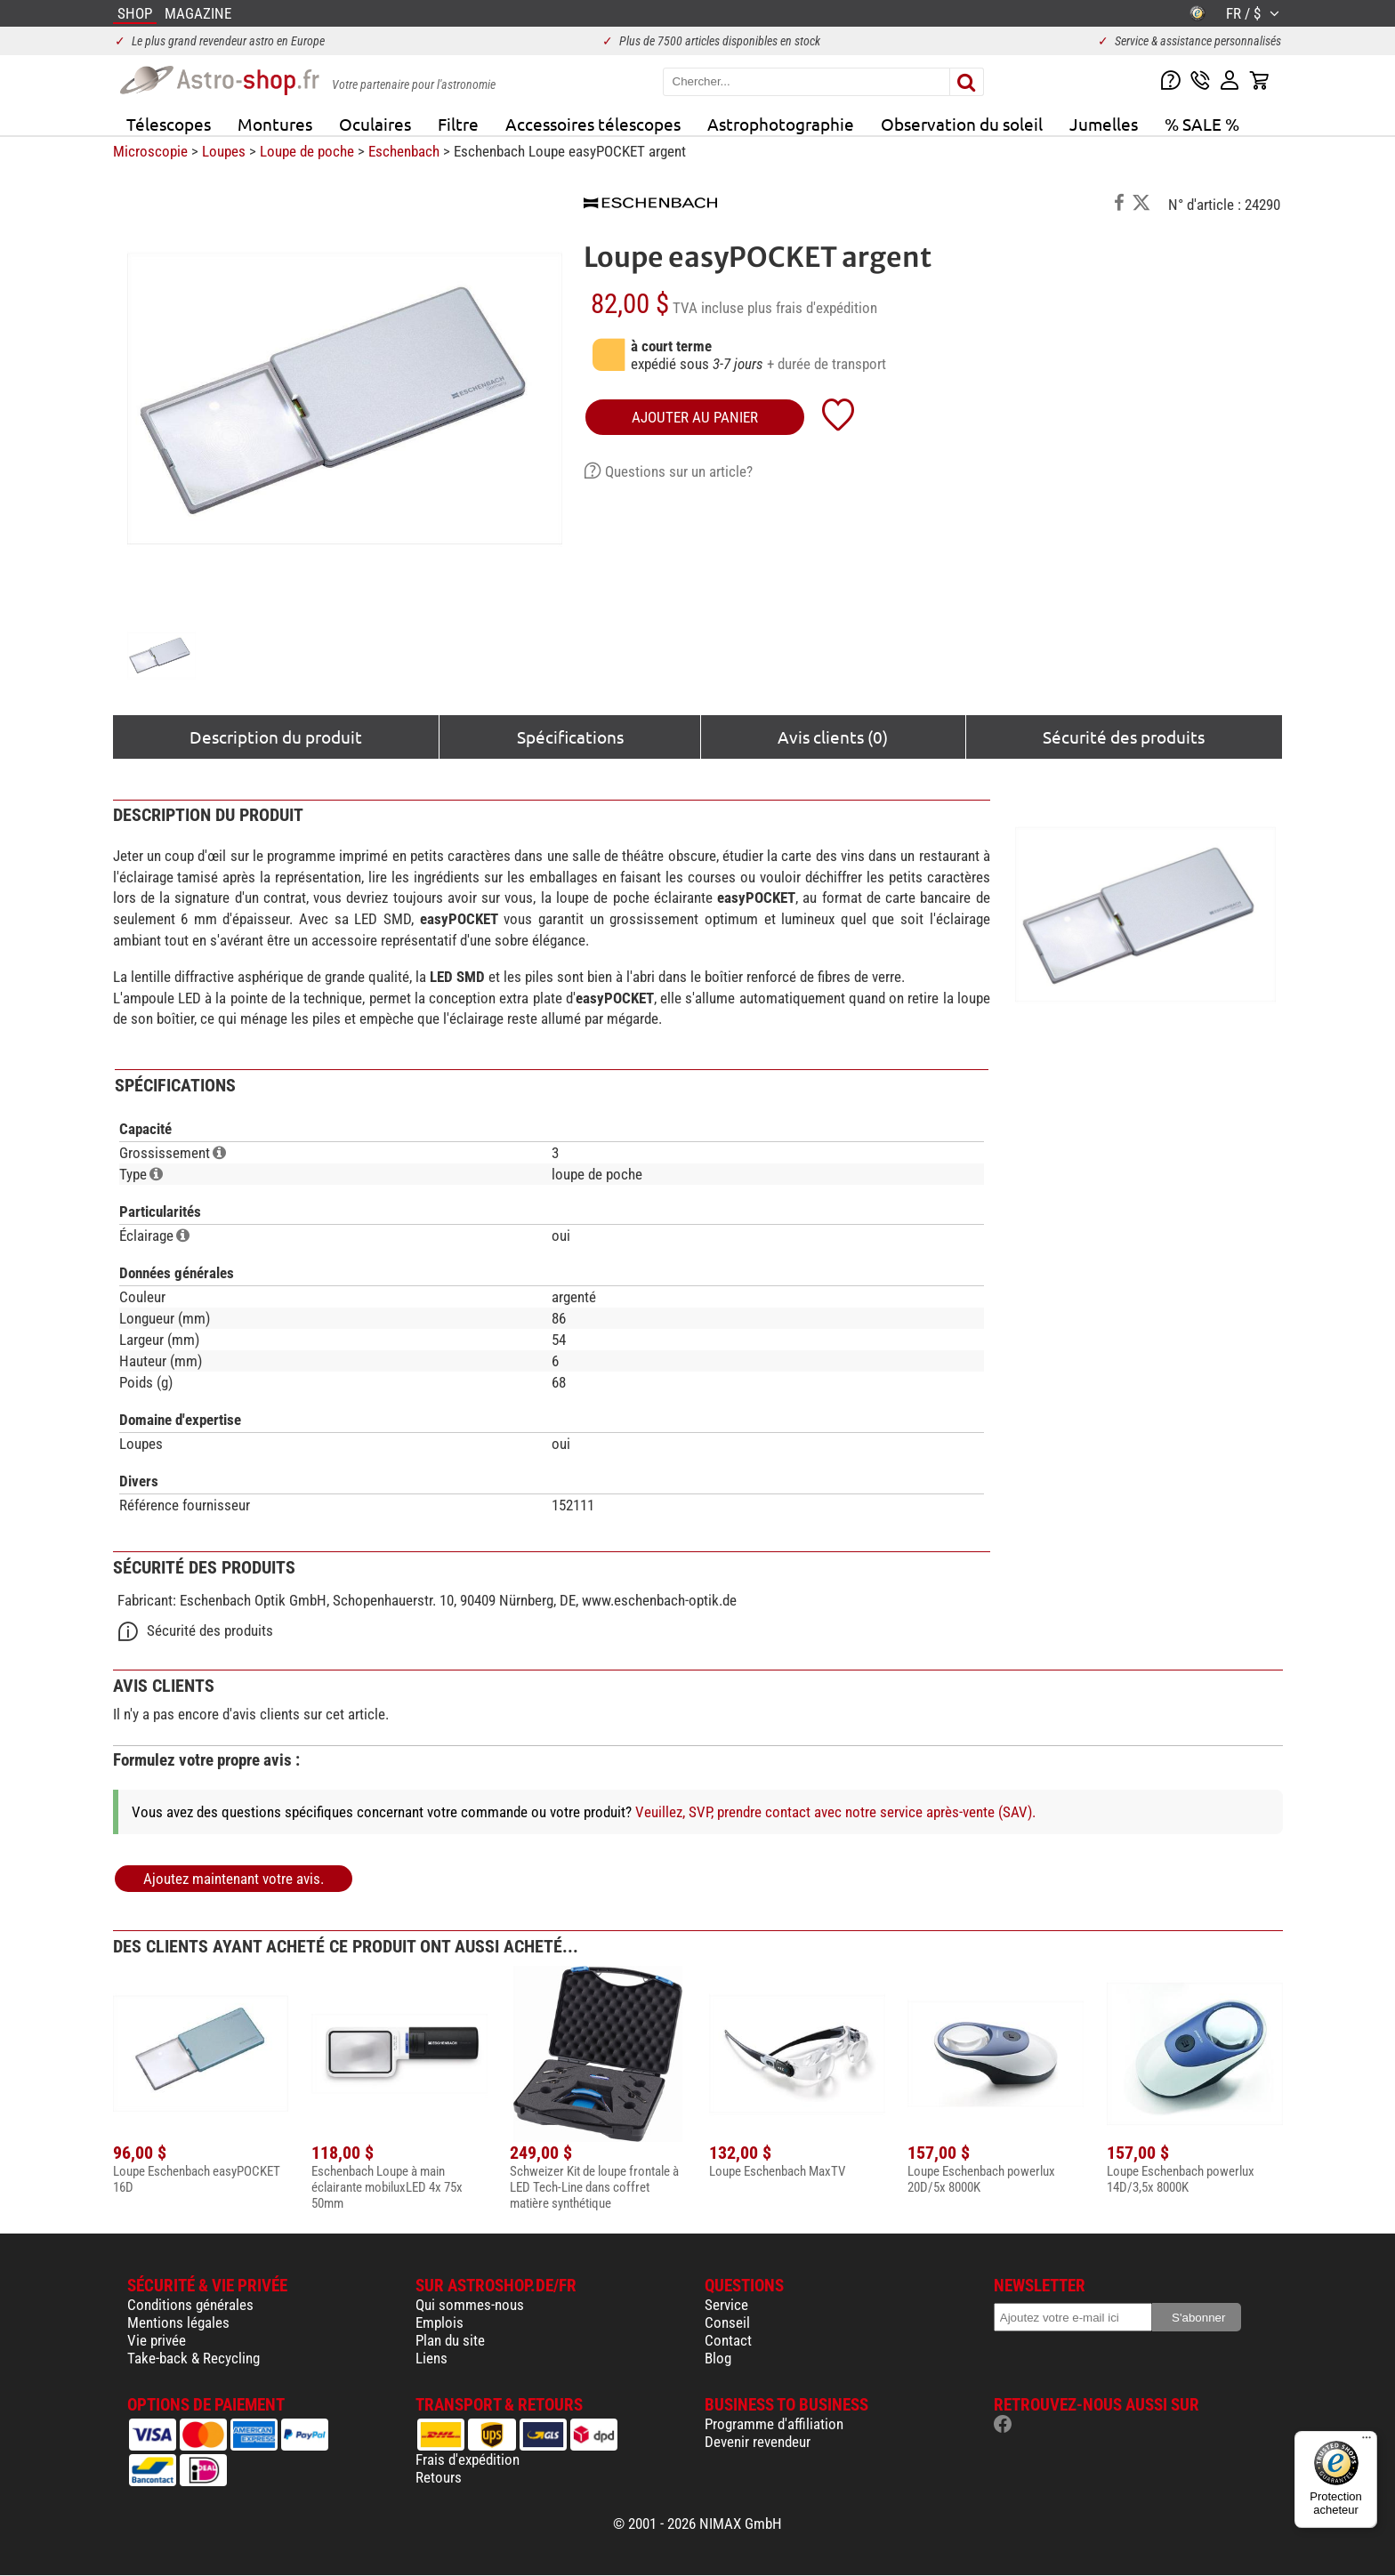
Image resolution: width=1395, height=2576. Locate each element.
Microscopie (150, 151)
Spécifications (570, 736)
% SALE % (1202, 123)
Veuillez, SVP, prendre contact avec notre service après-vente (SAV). (835, 1812)
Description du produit (275, 736)
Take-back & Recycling (193, 2358)
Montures (275, 123)
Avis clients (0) (833, 736)
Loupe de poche (307, 151)
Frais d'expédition (467, 2459)
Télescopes (168, 123)
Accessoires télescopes (593, 123)
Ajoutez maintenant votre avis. (233, 1879)
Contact (728, 2340)
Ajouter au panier (695, 417)
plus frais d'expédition (812, 308)
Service (726, 2305)
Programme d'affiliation (774, 2424)
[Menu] (1366, 2441)
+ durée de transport (826, 364)
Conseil (727, 2322)
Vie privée (156, 2340)
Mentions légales (178, 2322)
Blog (718, 2358)
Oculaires (375, 123)
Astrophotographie (780, 123)
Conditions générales (190, 2305)
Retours (438, 2477)
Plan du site (450, 2340)
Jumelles (1103, 123)
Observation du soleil (962, 123)
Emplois (439, 2322)
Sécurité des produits (1124, 736)
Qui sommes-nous (469, 2305)
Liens (431, 2358)
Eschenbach (403, 151)
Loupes (224, 151)
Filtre (458, 123)
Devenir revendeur (757, 2442)
